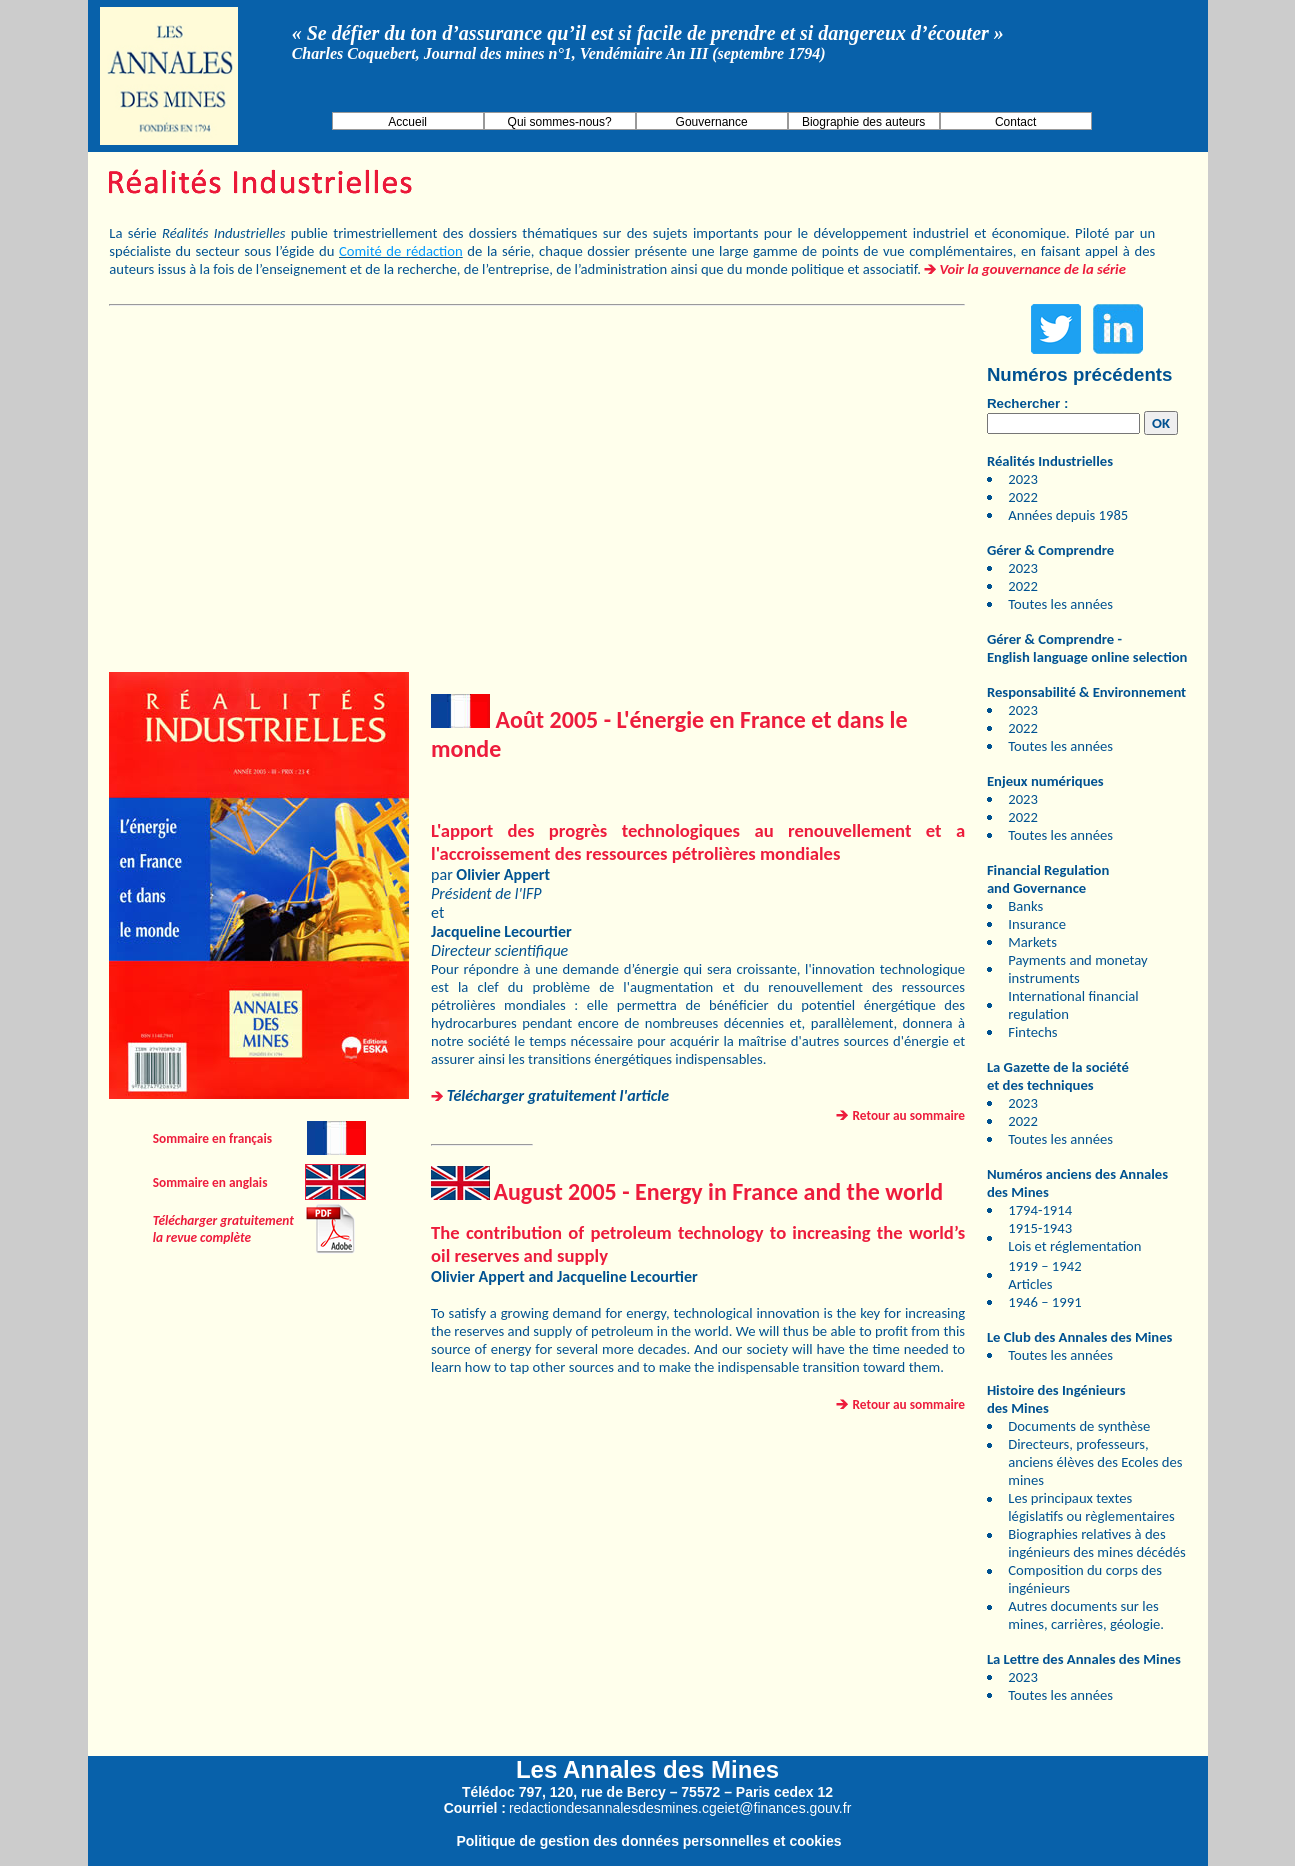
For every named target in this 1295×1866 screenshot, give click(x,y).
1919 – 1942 (1044, 1266)
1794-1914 (1040, 1210)
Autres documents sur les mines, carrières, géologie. (1086, 1615)
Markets (1032, 942)
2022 (1023, 497)
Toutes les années (1060, 604)
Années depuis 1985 (1068, 515)
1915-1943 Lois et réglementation (1074, 1237)
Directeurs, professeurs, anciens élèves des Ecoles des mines (1095, 1462)
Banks (1025, 906)
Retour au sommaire (909, 1115)
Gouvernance (712, 122)
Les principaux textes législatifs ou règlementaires (1091, 1507)
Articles (1030, 1284)
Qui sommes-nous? (560, 122)
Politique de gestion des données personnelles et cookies (648, 1841)
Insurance (1037, 924)
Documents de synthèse (1079, 1426)
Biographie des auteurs (863, 122)
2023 (1023, 479)
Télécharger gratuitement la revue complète (223, 1229)
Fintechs (1032, 1032)
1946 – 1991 (1044, 1302)
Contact (1015, 122)
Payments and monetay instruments (1077, 969)
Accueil (407, 122)
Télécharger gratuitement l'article (558, 1095)
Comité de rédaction (401, 251)
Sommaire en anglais (210, 1182)
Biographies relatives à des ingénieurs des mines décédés (1096, 1543)
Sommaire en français (212, 1138)
